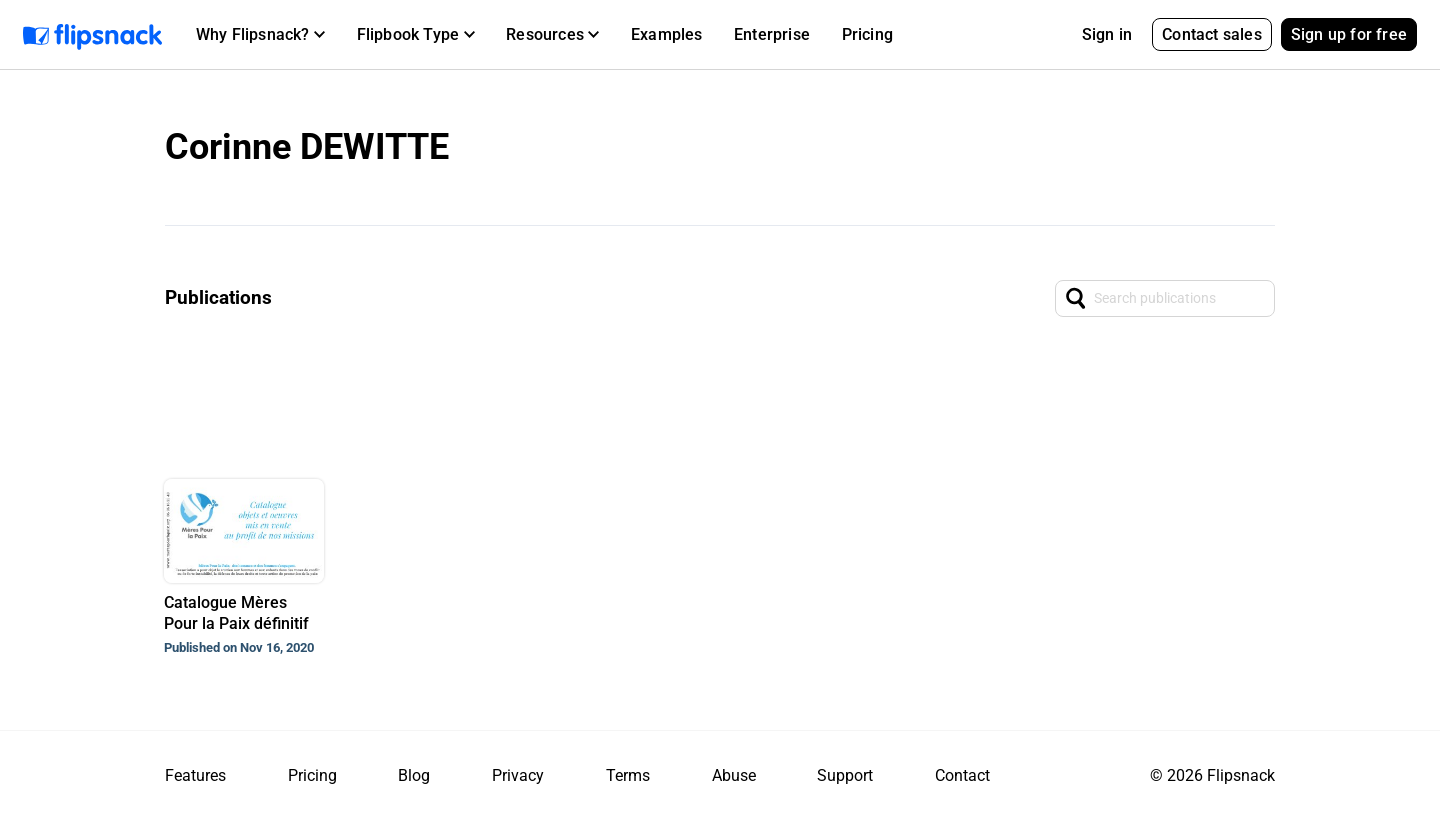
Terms (628, 775)
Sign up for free (1349, 34)
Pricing (867, 34)
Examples (667, 34)
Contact (962, 775)
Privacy (518, 775)
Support (845, 775)
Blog (414, 775)
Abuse (734, 775)
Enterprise (772, 34)
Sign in (1107, 34)
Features (195, 775)
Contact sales (1212, 34)
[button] (260, 35)
